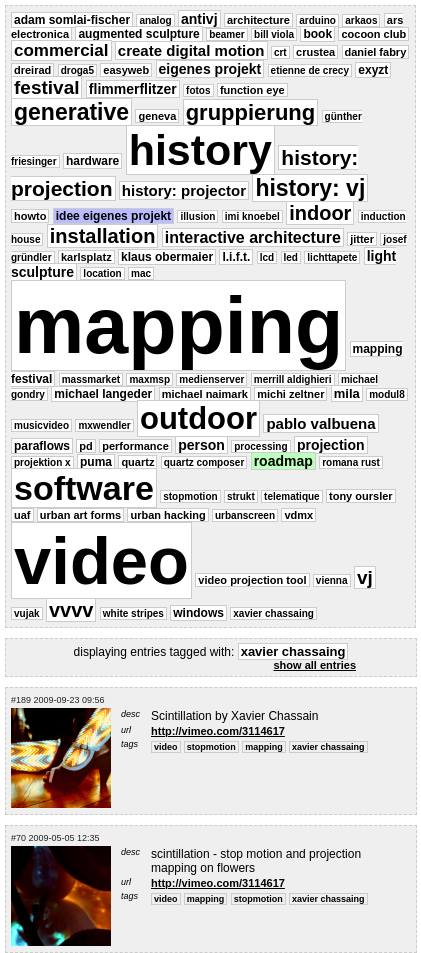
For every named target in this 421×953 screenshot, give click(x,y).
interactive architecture (253, 237)
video (101, 560)
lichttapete (332, 257)
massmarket (91, 379)
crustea (315, 52)
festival (46, 87)
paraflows (42, 446)
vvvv (71, 610)
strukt (241, 496)
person (201, 445)
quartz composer (204, 462)
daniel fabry (376, 52)
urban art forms (80, 515)
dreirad (32, 70)
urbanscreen (245, 515)
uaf (22, 515)
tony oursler (361, 496)
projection (331, 445)
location (102, 273)
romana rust (351, 462)
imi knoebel (252, 216)
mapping (178, 325)
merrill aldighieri (293, 379)
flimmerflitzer (133, 89)
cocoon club (373, 34)
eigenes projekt (210, 69)
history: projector (184, 190)
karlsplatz (86, 257)
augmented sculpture (138, 34)
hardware (92, 161)
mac (141, 273)
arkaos (361, 20)
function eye (252, 90)
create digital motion (191, 50)
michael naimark (205, 394)
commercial (61, 50)
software (84, 488)
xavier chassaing (273, 613)
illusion (197, 216)
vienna (332, 580)
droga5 (77, 70)
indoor (320, 213)
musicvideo (41, 425)
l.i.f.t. (236, 257)
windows (198, 613)
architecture (258, 20)
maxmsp (149, 379)
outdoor (198, 418)
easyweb (126, 70)
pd (85, 446)
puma (96, 462)
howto (30, 216)
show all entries (314, 665)
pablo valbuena (320, 423)
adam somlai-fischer (72, 20)
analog (155, 20)
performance (135, 446)
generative (71, 112)
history (200, 150)
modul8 (387, 394)
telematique (292, 496)
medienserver (211, 379)
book (317, 34)
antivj (199, 19)
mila (347, 393)
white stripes (133, 613)
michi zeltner (290, 394)
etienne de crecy (310, 70)
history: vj (310, 188)
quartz (137, 462)
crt (280, 52)
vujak (27, 613)
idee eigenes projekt (113, 216)
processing (260, 446)
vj (365, 577)
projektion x (42, 462)
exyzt (373, 70)
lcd (267, 257)
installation (103, 236)
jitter (362, 239)
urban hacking (167, 515)
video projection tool (252, 580)
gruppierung (251, 112)
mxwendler (104, 425)
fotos (198, 90)
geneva (157, 116)
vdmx (298, 515)
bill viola (274, 34)
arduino (317, 20)
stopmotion (190, 496)
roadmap (283, 461)
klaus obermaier (167, 257)
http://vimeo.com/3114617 (218, 731)
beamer (227, 34)
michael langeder (103, 394)
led (291, 257)
